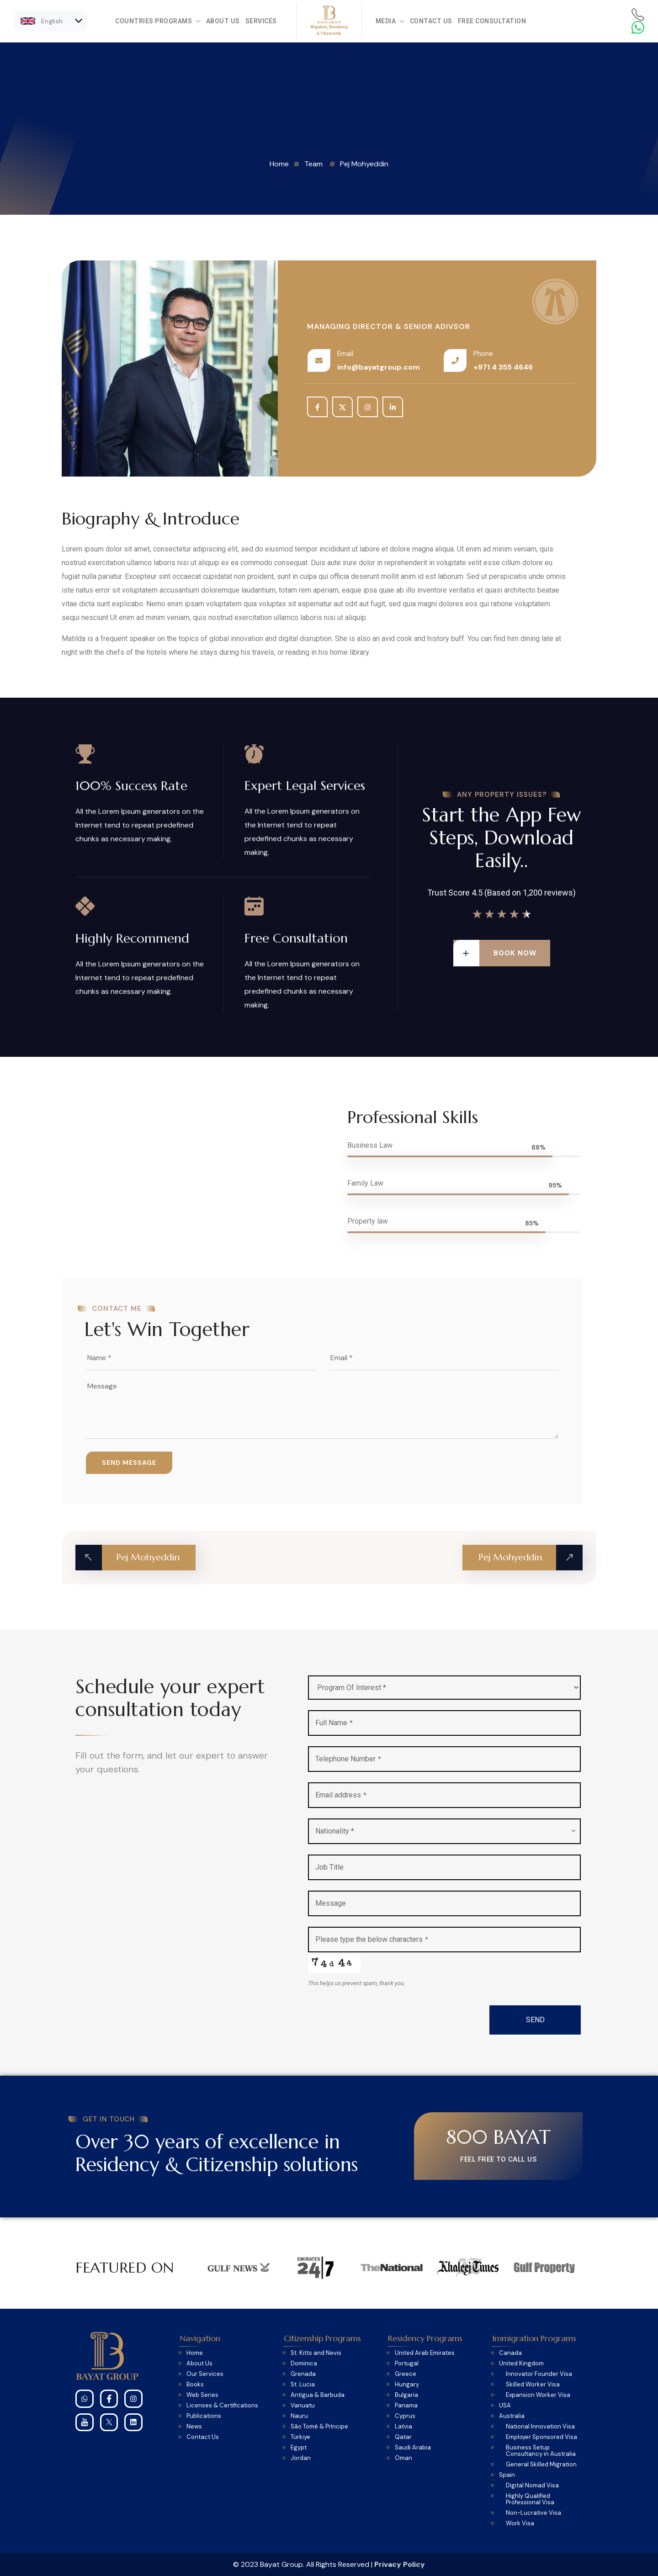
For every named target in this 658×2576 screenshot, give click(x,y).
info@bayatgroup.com (378, 367)
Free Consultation (492, 21)
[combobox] (444, 1831)
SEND (535, 2019)
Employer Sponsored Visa (541, 2437)
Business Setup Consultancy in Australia (541, 2450)
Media (390, 21)
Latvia (403, 2426)
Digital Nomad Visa (532, 2485)
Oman (403, 2458)
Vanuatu (303, 2405)
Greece (405, 2374)
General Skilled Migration (541, 2464)
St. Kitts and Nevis (316, 2353)
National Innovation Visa (540, 2426)
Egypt (299, 2447)
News (194, 2426)
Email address (340, 1795)
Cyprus (405, 2416)
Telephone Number (348, 1758)
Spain (507, 2475)
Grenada (303, 2374)
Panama (406, 2405)
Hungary (407, 2384)
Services (261, 21)
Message (330, 1903)
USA (505, 2405)
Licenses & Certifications (222, 2405)
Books (195, 2384)
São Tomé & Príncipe (319, 2426)
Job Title (329, 1867)
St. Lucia (303, 2384)
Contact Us (431, 21)
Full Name (334, 1722)
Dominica (304, 2363)
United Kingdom (521, 2363)
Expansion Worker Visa (538, 2395)
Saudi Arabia (413, 2447)
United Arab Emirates (425, 2353)
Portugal (407, 2363)
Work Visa (520, 2523)
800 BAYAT (498, 2137)
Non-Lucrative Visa (533, 2513)
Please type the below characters (371, 1939)
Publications (203, 2416)
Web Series (202, 2395)
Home (194, 2353)
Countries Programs (158, 21)
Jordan (301, 2458)
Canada (510, 2353)
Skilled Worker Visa (533, 2384)
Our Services (204, 2374)
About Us (223, 21)
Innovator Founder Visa (539, 2374)
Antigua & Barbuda (318, 2395)
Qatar (403, 2437)
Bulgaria (406, 2395)
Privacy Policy (399, 2564)
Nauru (299, 2416)
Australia (512, 2416)
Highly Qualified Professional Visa (530, 2499)
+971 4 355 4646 (503, 367)
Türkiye (300, 2437)
